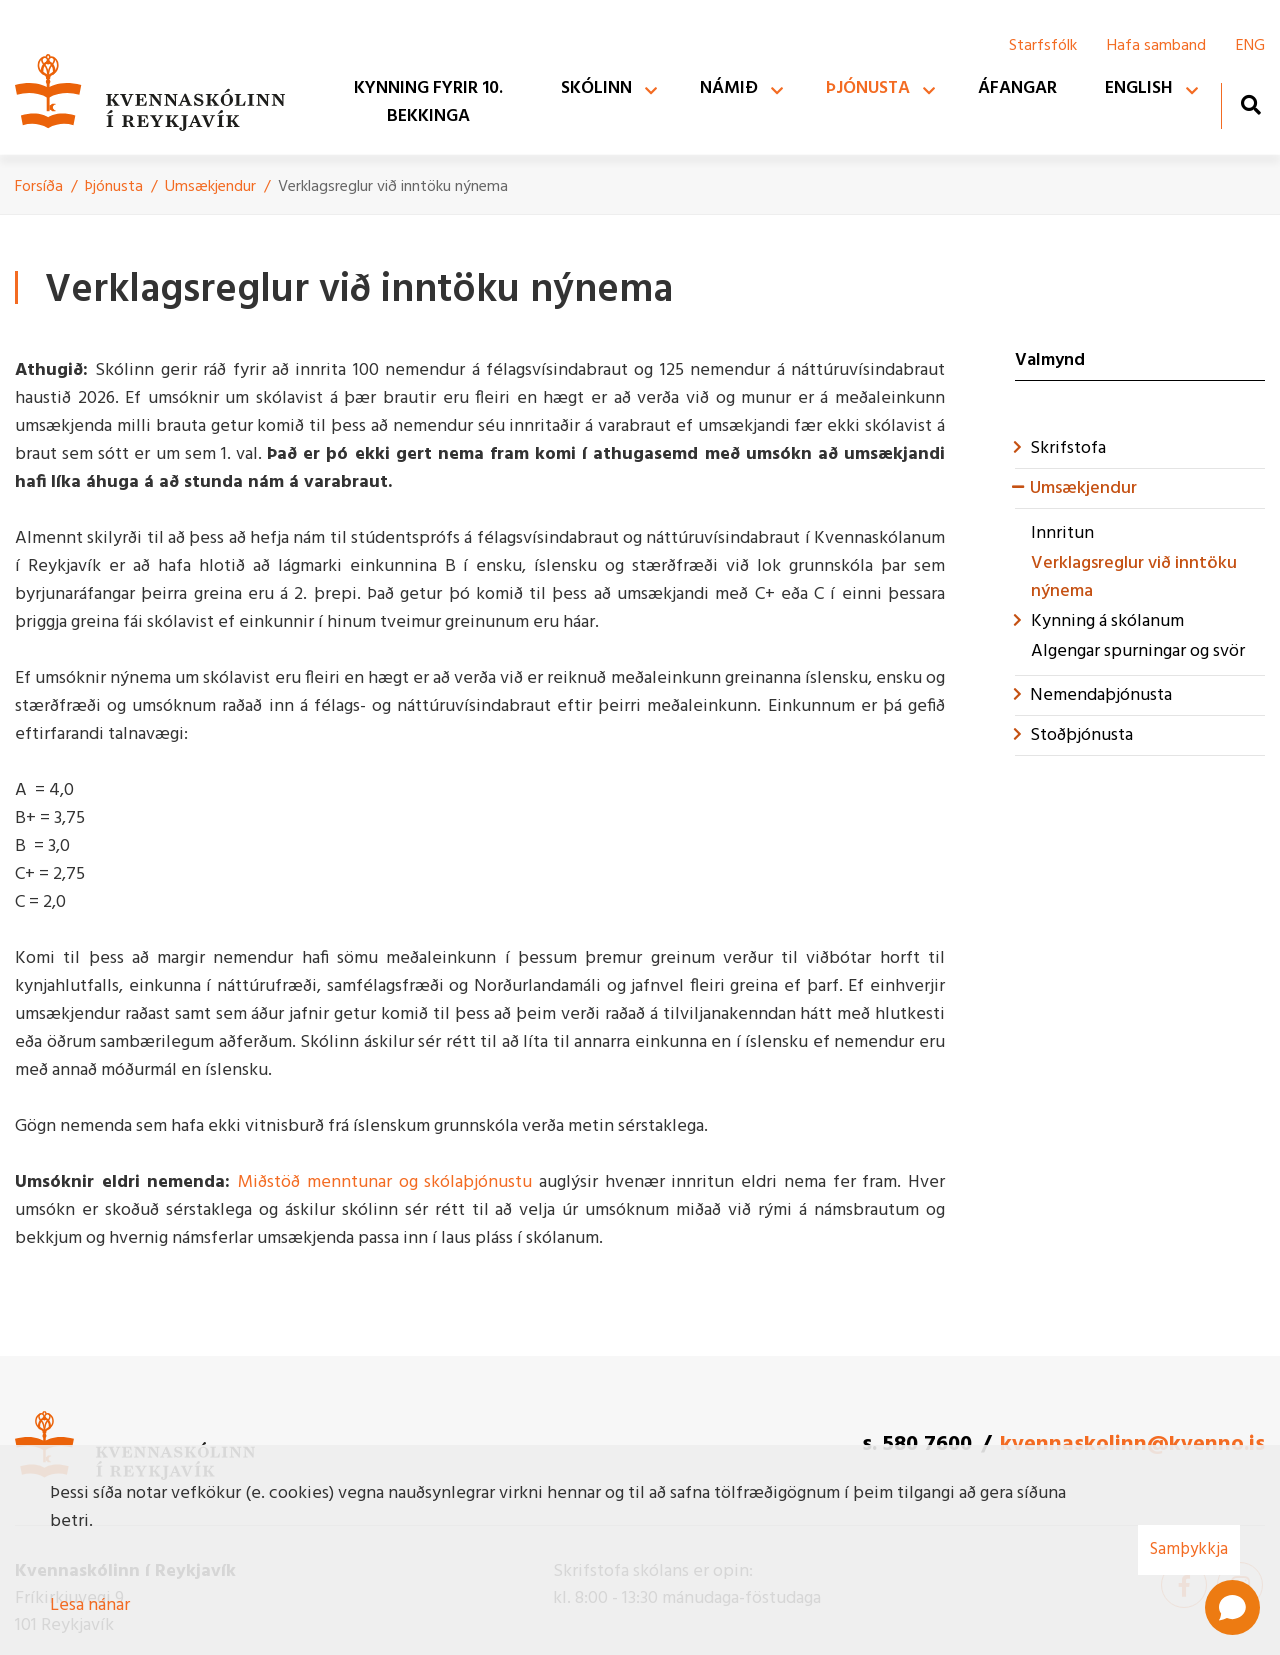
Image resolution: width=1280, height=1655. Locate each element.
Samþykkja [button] (1189, 1549)
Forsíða (39, 187)
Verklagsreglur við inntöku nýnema (393, 187)
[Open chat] (1232, 1607)
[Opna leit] (1250, 104)
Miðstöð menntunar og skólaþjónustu (385, 1182)
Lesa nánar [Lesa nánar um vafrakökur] (90, 1605)
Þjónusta (114, 187)
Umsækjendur (210, 187)
